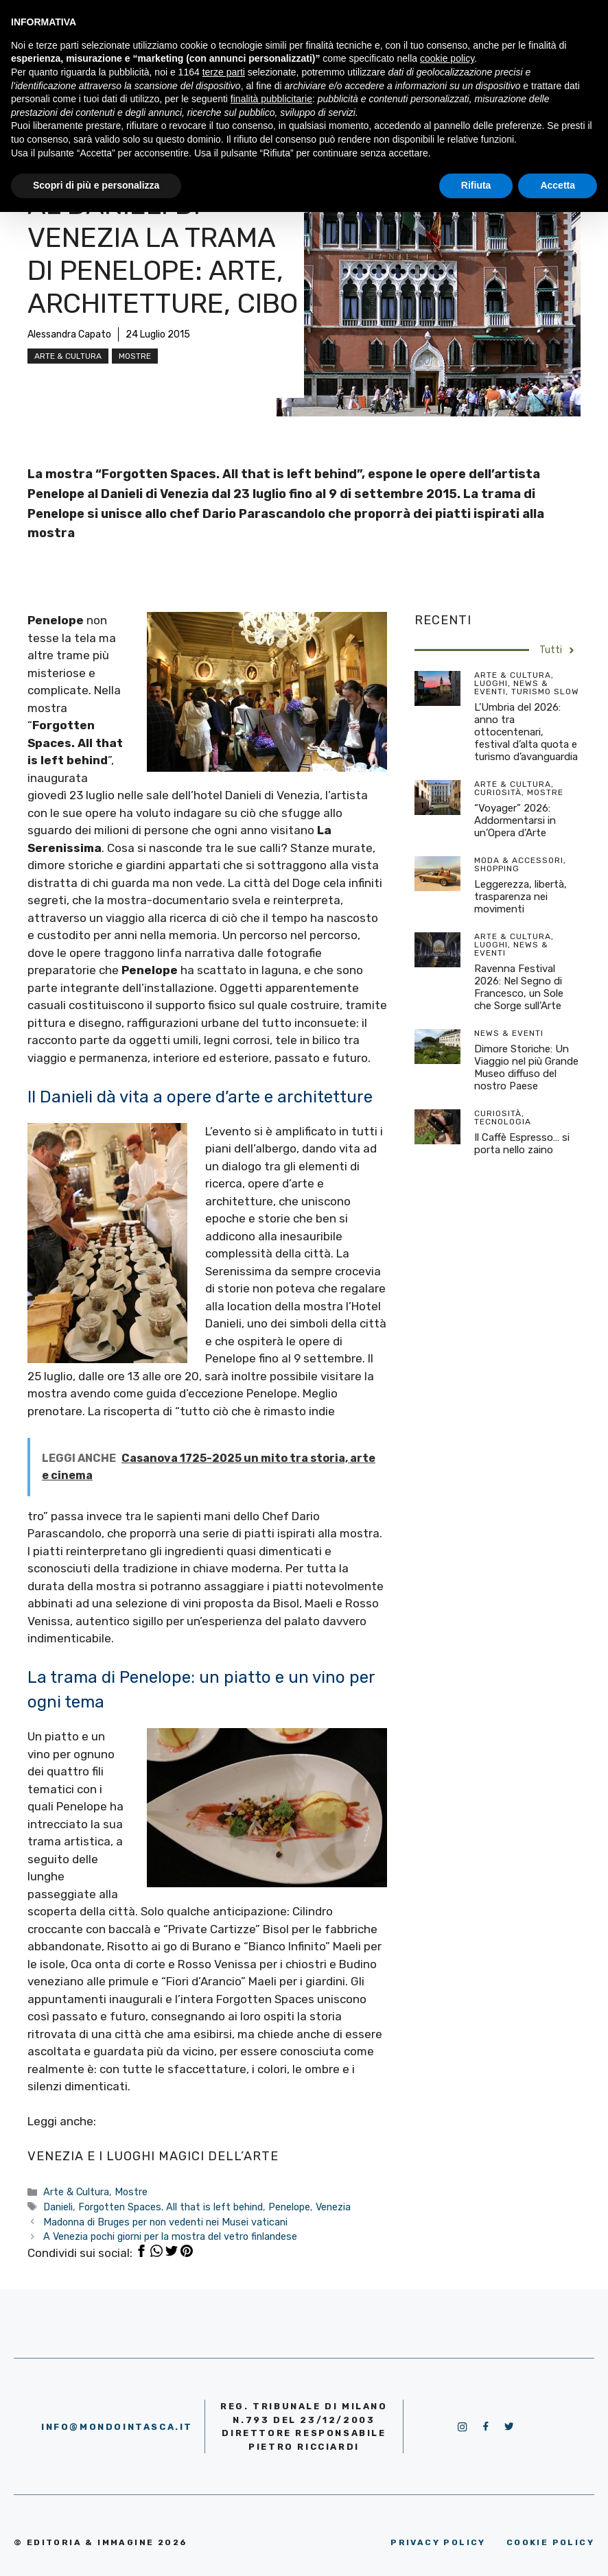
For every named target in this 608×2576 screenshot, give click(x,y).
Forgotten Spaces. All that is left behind (170, 2207)
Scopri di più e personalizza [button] (96, 185)
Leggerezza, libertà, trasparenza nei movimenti (520, 896)
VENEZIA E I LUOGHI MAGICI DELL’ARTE (153, 2156)
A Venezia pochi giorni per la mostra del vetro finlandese (170, 2236)
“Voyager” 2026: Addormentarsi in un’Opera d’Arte (515, 820)
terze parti (223, 72)
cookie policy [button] (447, 58)
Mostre (135, 356)
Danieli (58, 2207)
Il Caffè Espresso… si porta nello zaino (522, 1143)
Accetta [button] (557, 185)
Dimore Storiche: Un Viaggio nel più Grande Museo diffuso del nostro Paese (526, 1067)
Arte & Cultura (68, 356)
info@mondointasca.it (117, 2427)
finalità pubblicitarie (271, 98)
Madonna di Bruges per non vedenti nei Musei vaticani (165, 2222)
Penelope (289, 2207)
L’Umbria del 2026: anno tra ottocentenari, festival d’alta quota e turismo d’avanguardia (526, 732)
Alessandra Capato (69, 334)
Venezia (333, 2207)
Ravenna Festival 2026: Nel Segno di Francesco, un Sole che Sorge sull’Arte (518, 987)
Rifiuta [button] (476, 185)
